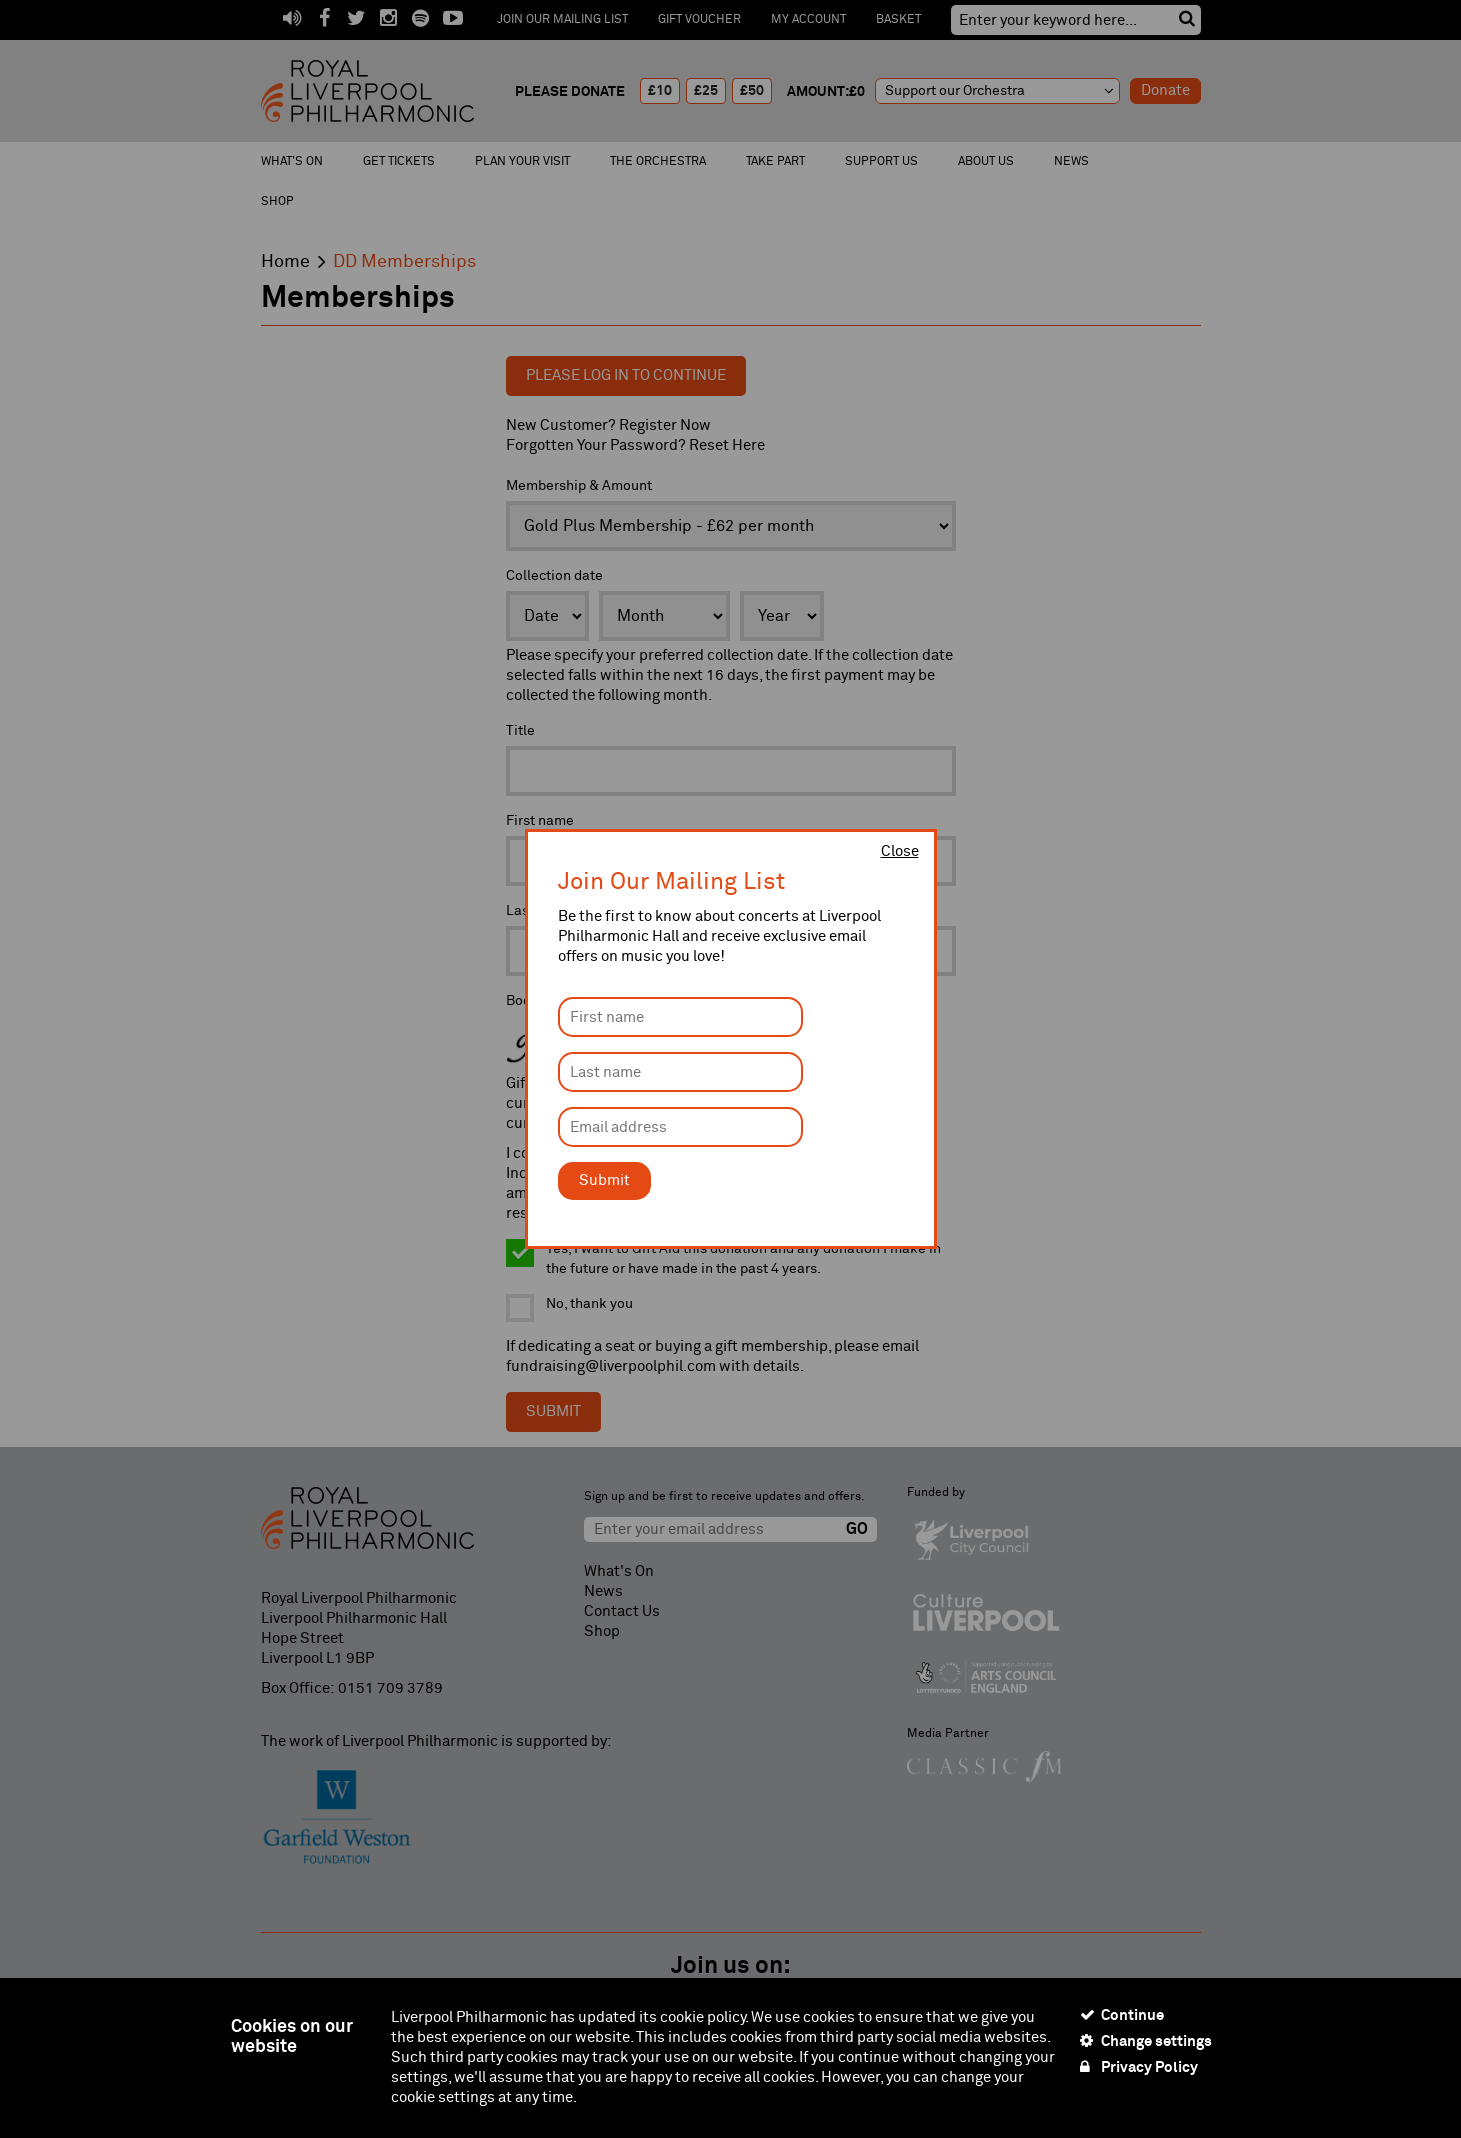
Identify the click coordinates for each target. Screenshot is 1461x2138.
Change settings (1146, 2041)
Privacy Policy (1139, 2067)
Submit (604, 1180)
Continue (1122, 2015)
